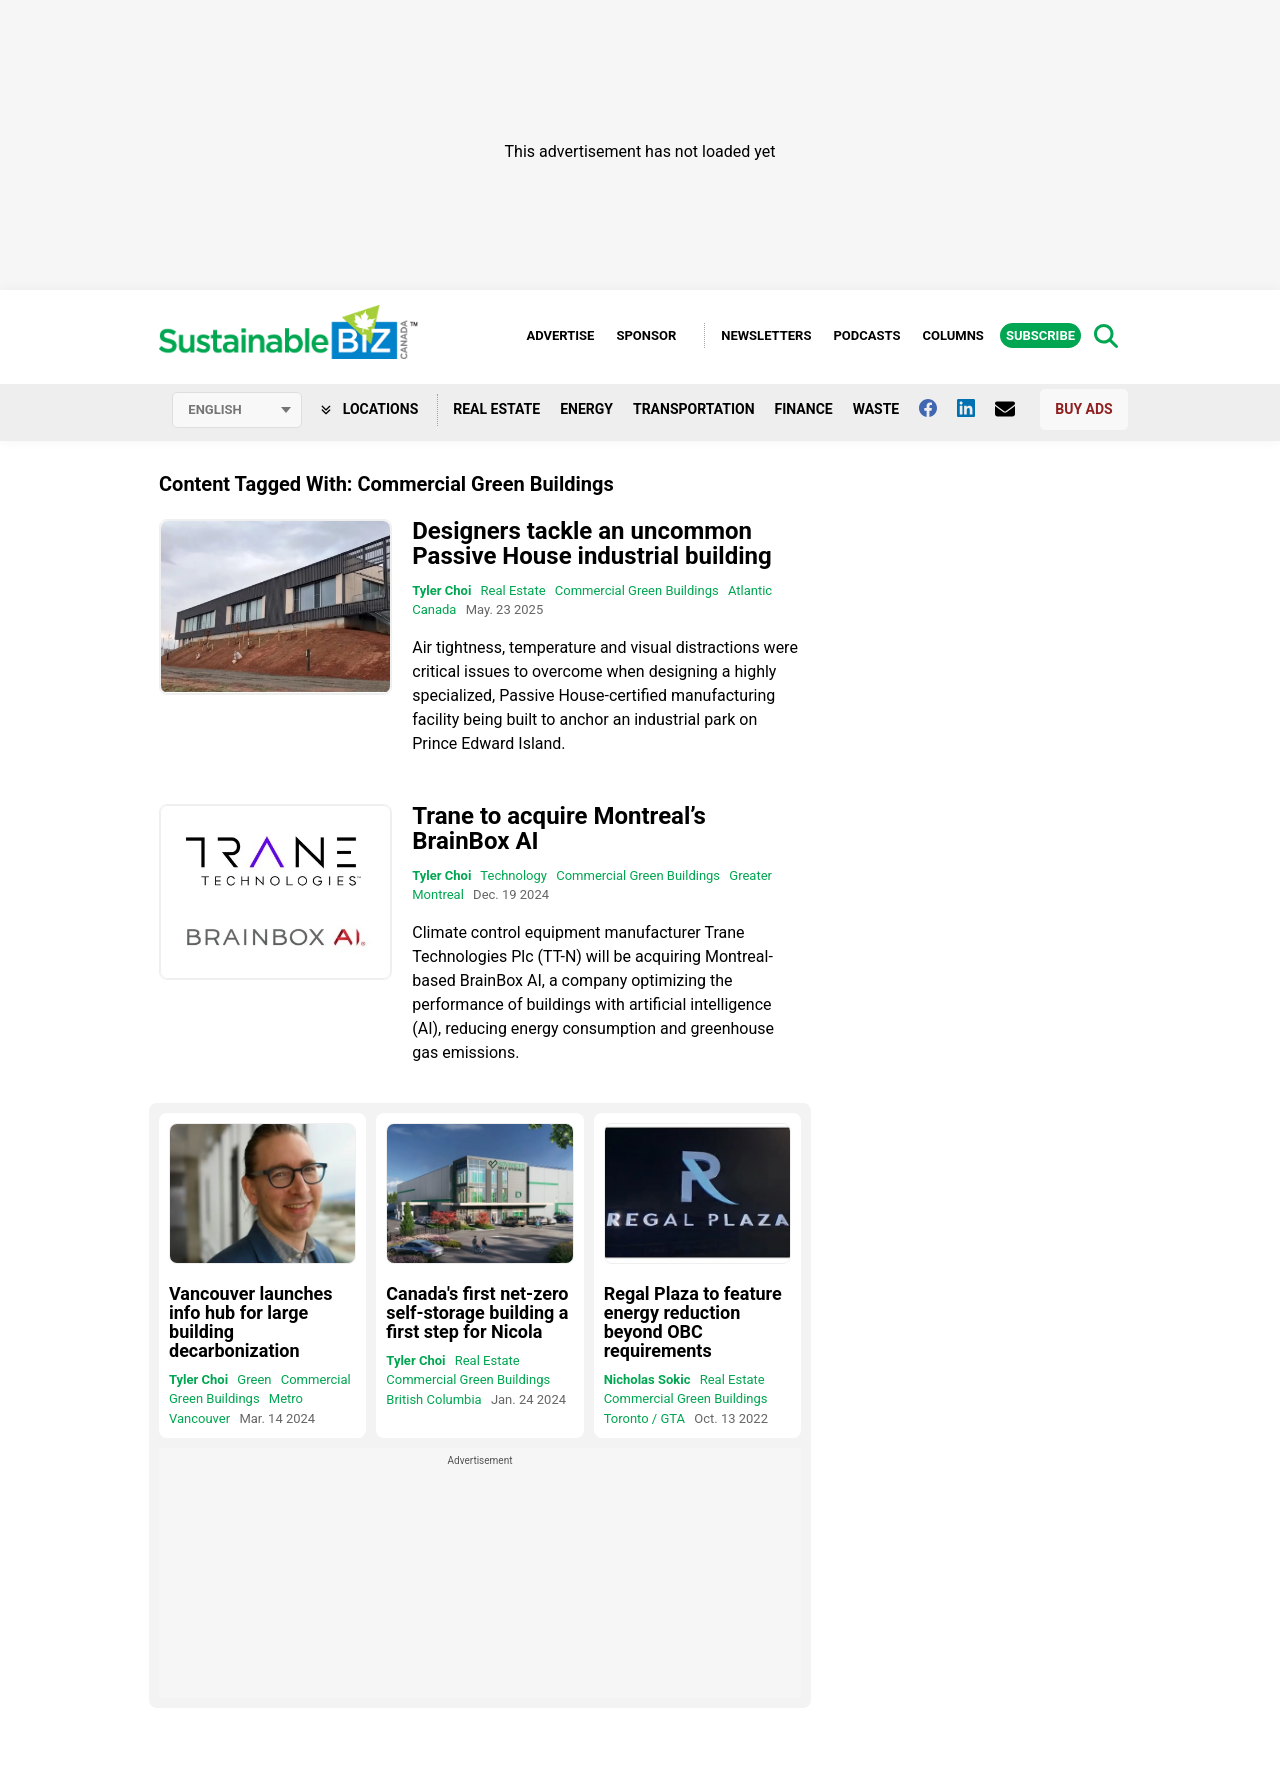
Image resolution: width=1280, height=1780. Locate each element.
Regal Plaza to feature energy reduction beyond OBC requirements (693, 1322)
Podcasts (866, 335)
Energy (586, 409)
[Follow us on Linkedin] (976, 408)
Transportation (694, 409)
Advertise (560, 335)
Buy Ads (1083, 409)
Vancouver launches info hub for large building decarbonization (250, 1322)
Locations (369, 409)
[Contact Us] (1015, 409)
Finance (804, 409)
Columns (952, 335)
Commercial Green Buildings (637, 590)
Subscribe (1040, 335)
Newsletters (766, 335)
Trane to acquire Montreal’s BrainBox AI (559, 828)
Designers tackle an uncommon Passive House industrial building (591, 543)
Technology (513, 875)
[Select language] (237, 410)
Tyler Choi (441, 590)
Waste (876, 409)
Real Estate (496, 409)
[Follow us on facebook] (938, 408)
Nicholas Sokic (647, 1379)
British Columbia (433, 1399)
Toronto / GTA (644, 1418)
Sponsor (646, 335)
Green (254, 1379)
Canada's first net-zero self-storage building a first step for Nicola (477, 1312)
